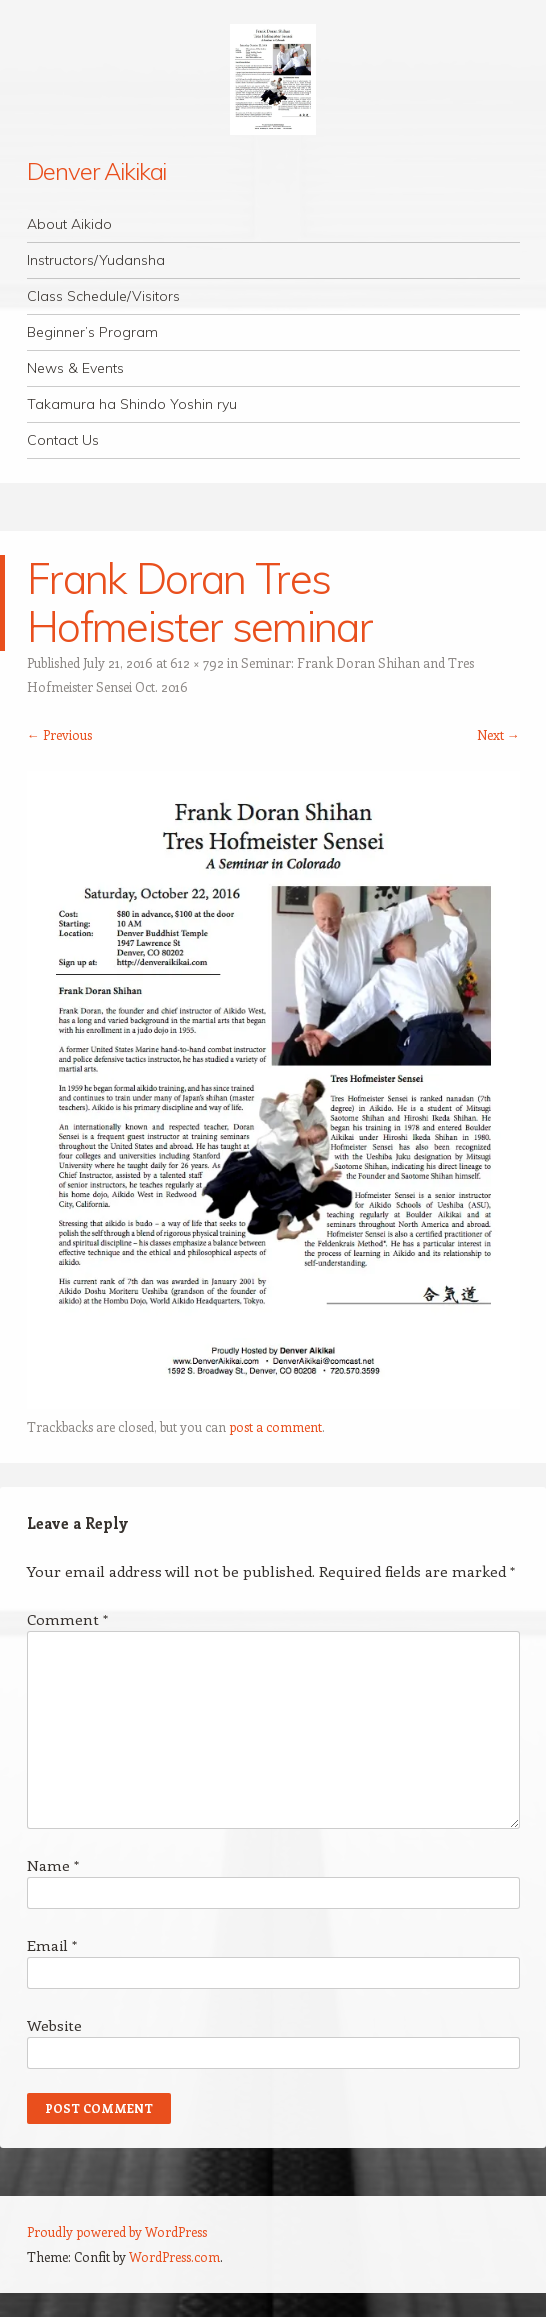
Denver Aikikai (97, 171)
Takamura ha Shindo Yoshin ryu (132, 404)
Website (54, 2025)
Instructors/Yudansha (96, 260)
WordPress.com (174, 2256)
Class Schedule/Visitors (103, 296)
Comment (67, 1619)
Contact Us (63, 440)
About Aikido (69, 224)
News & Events (75, 368)
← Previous (59, 734)
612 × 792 (197, 662)
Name (53, 1865)
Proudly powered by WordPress (117, 2231)
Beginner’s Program (92, 332)
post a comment (275, 1426)
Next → (498, 734)
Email (52, 1945)
